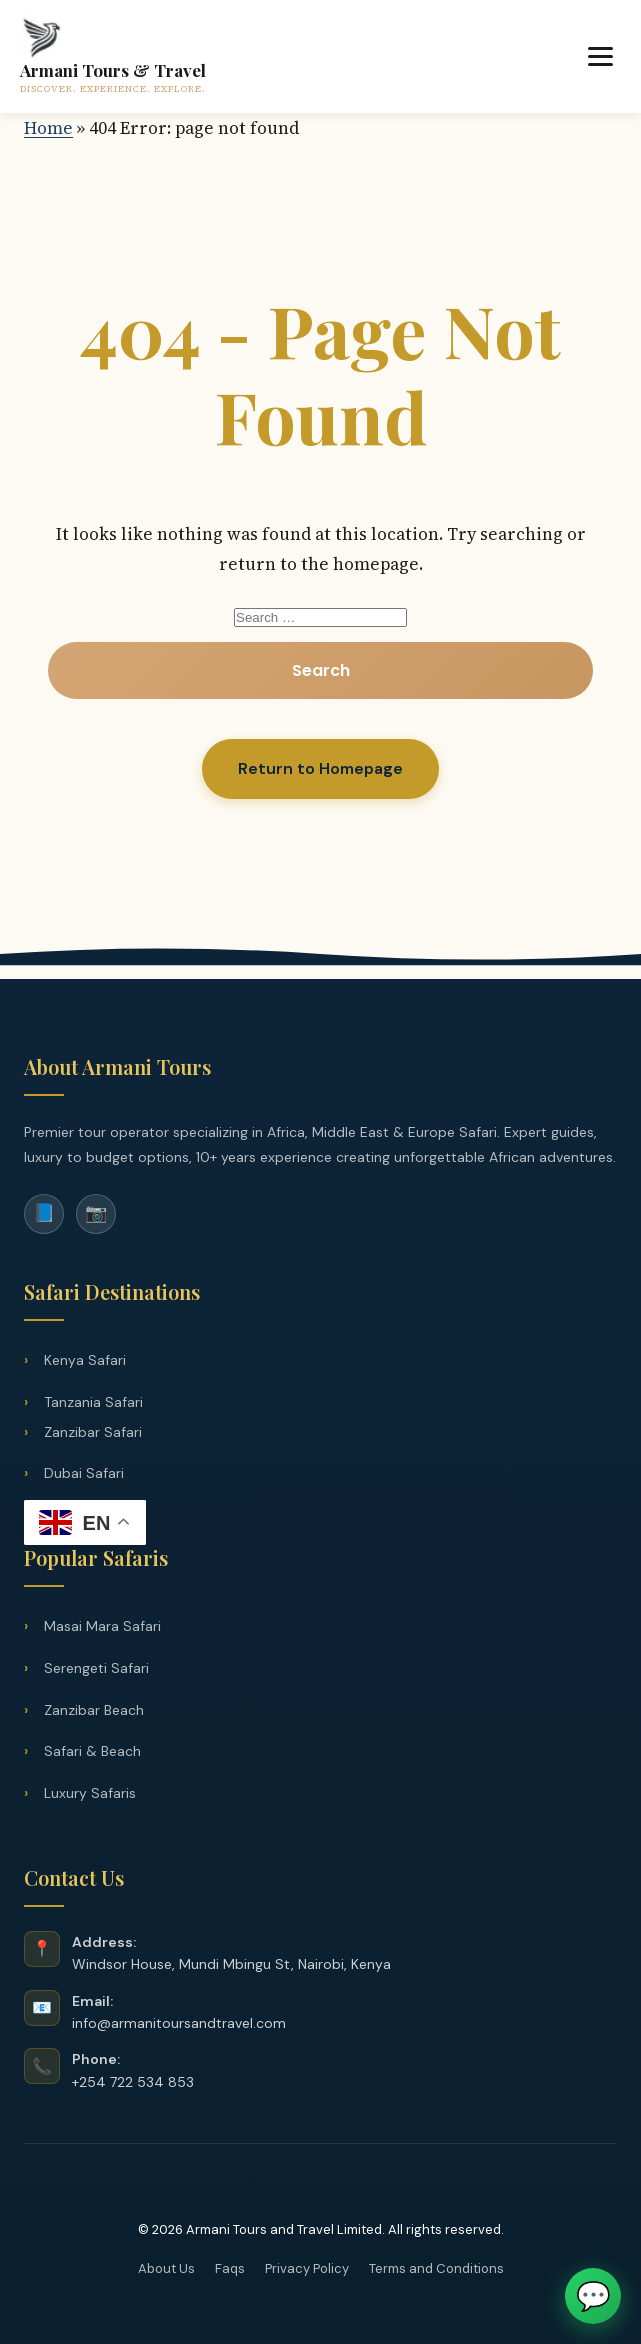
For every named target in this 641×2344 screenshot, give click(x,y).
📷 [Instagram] (96, 1213)
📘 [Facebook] (44, 1213)
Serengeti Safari (96, 1668)
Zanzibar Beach (94, 1710)
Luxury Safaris (90, 1793)
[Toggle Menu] (600, 56)
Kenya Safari (85, 1360)
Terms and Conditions (436, 2268)
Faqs (230, 2268)
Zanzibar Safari (93, 1432)
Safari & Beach (92, 1751)
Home (48, 128)
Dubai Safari (84, 1473)
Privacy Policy (307, 2268)
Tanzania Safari (93, 1402)
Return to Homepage (320, 768)
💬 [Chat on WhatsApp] (593, 2296)
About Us (166, 2268)
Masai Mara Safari (102, 1626)
